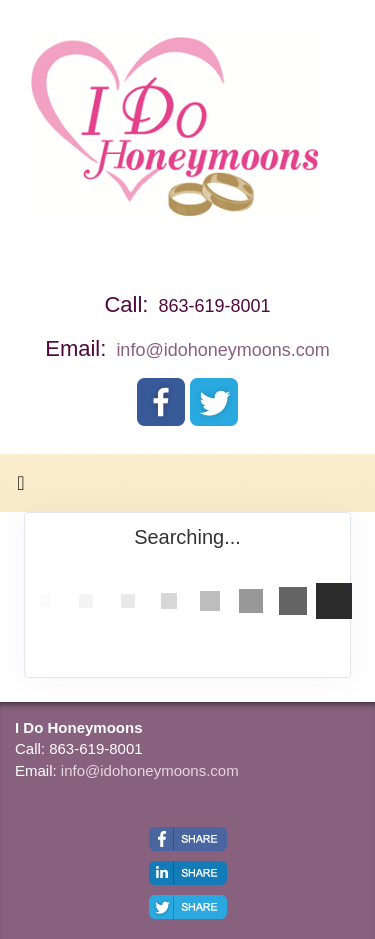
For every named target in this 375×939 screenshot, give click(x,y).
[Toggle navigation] (21, 488)
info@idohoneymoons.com (222, 350)
